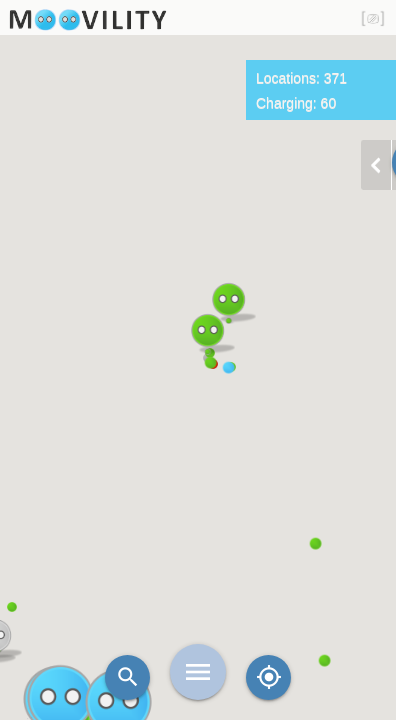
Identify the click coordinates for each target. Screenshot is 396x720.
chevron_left (376, 165)
